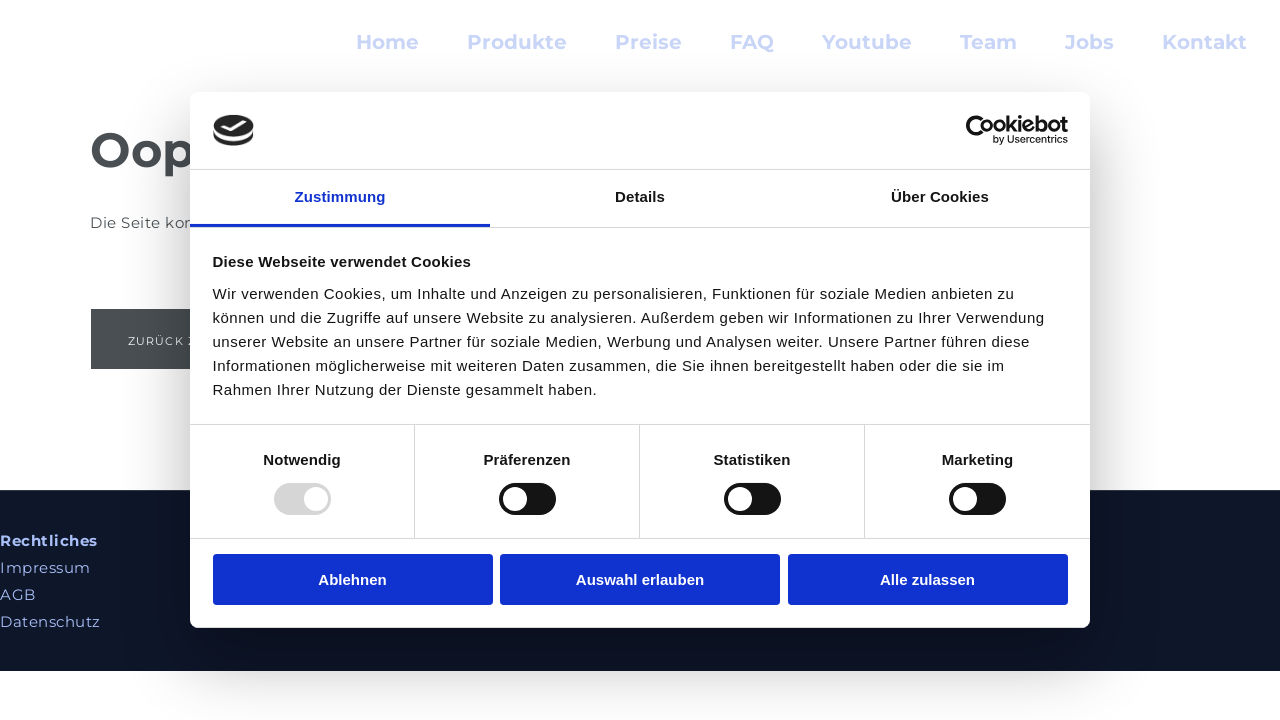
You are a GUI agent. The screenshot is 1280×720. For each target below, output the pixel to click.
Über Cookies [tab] (940, 196)
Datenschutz (50, 621)
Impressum (45, 567)
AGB (18, 594)
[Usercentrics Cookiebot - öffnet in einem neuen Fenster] (980, 130)
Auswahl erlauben (640, 579)
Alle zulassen (927, 579)
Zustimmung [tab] (340, 196)
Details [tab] (640, 196)
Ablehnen (352, 579)
